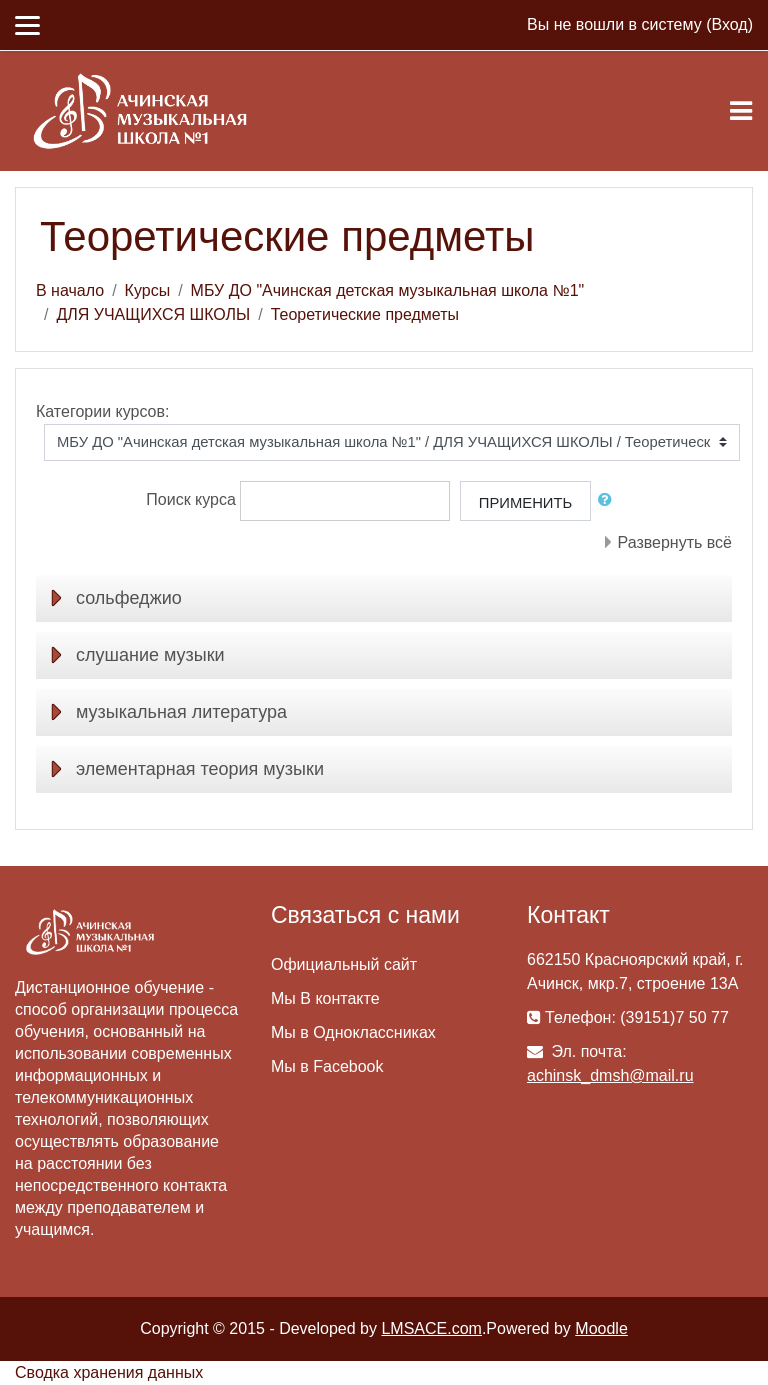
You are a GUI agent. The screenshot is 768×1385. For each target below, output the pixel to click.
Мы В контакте (325, 998)
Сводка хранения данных (109, 1372)
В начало (70, 290)
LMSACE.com (431, 1328)
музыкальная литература (181, 712)
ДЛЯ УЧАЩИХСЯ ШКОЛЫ (153, 314)
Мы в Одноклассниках (353, 1032)
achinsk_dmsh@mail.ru (610, 1075)
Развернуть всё (675, 542)
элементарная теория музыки (200, 769)
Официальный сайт (344, 964)
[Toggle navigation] (741, 111)
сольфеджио (129, 598)
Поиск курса (191, 499)
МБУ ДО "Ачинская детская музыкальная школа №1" (388, 290)
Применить (525, 503)
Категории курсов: (102, 411)
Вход (729, 24)
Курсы (148, 290)
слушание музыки (150, 655)
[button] (609, 500)
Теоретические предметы (365, 314)
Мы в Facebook (327, 1066)
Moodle (601, 1328)
